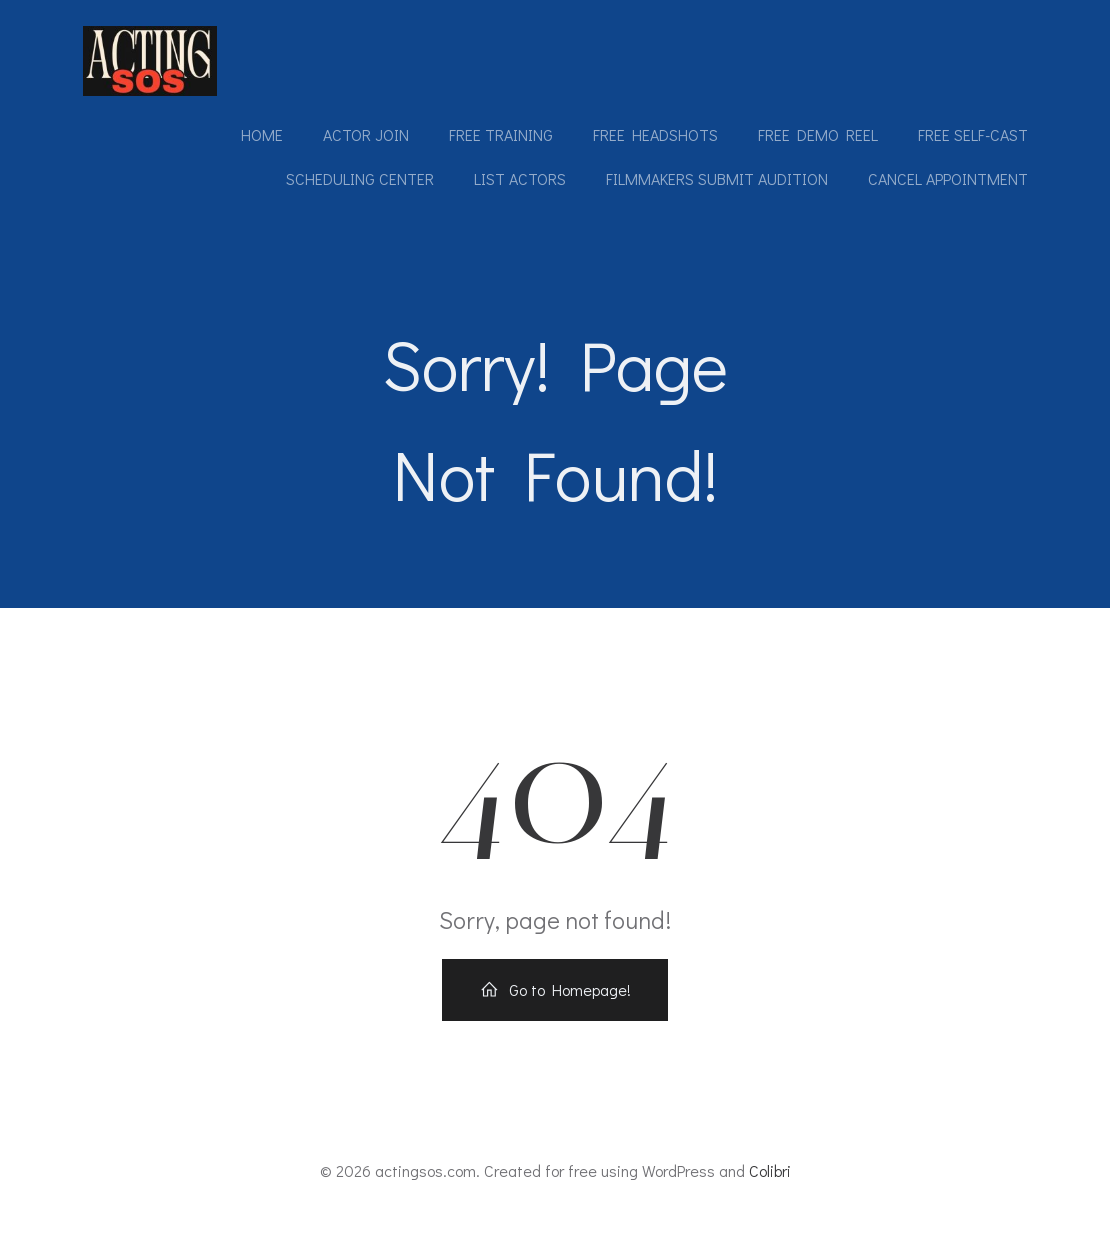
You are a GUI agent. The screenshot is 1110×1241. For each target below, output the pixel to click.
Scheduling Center (359, 179)
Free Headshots (654, 135)
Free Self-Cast (972, 135)
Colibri (770, 1182)
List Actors (519, 179)
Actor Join (365, 135)
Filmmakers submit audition (716, 179)
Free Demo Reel (817, 135)
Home (261, 135)
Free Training (500, 135)
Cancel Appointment (947, 179)
